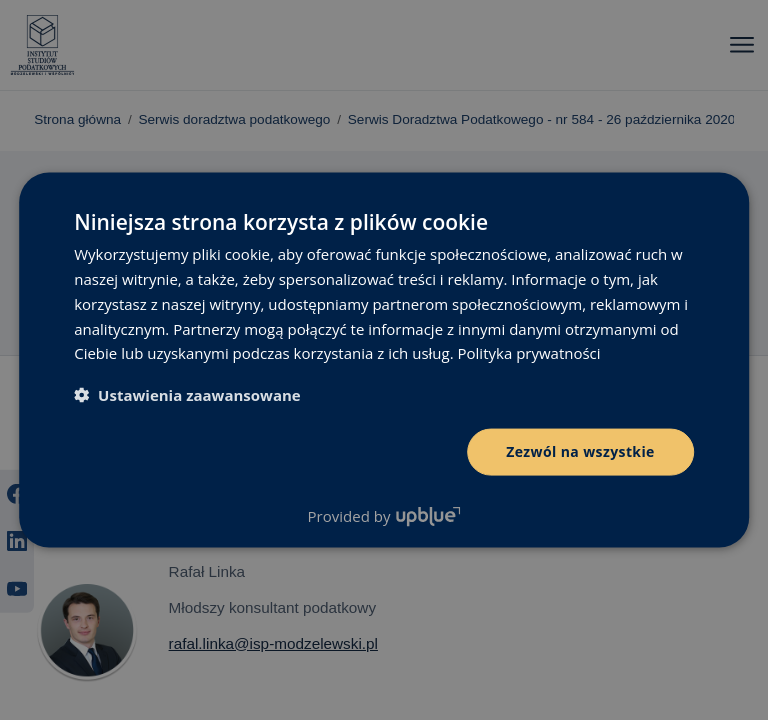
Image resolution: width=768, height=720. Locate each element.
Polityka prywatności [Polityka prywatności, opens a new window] (529, 353)
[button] (187, 395)
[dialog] (384, 360)
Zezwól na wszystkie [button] (580, 451)
